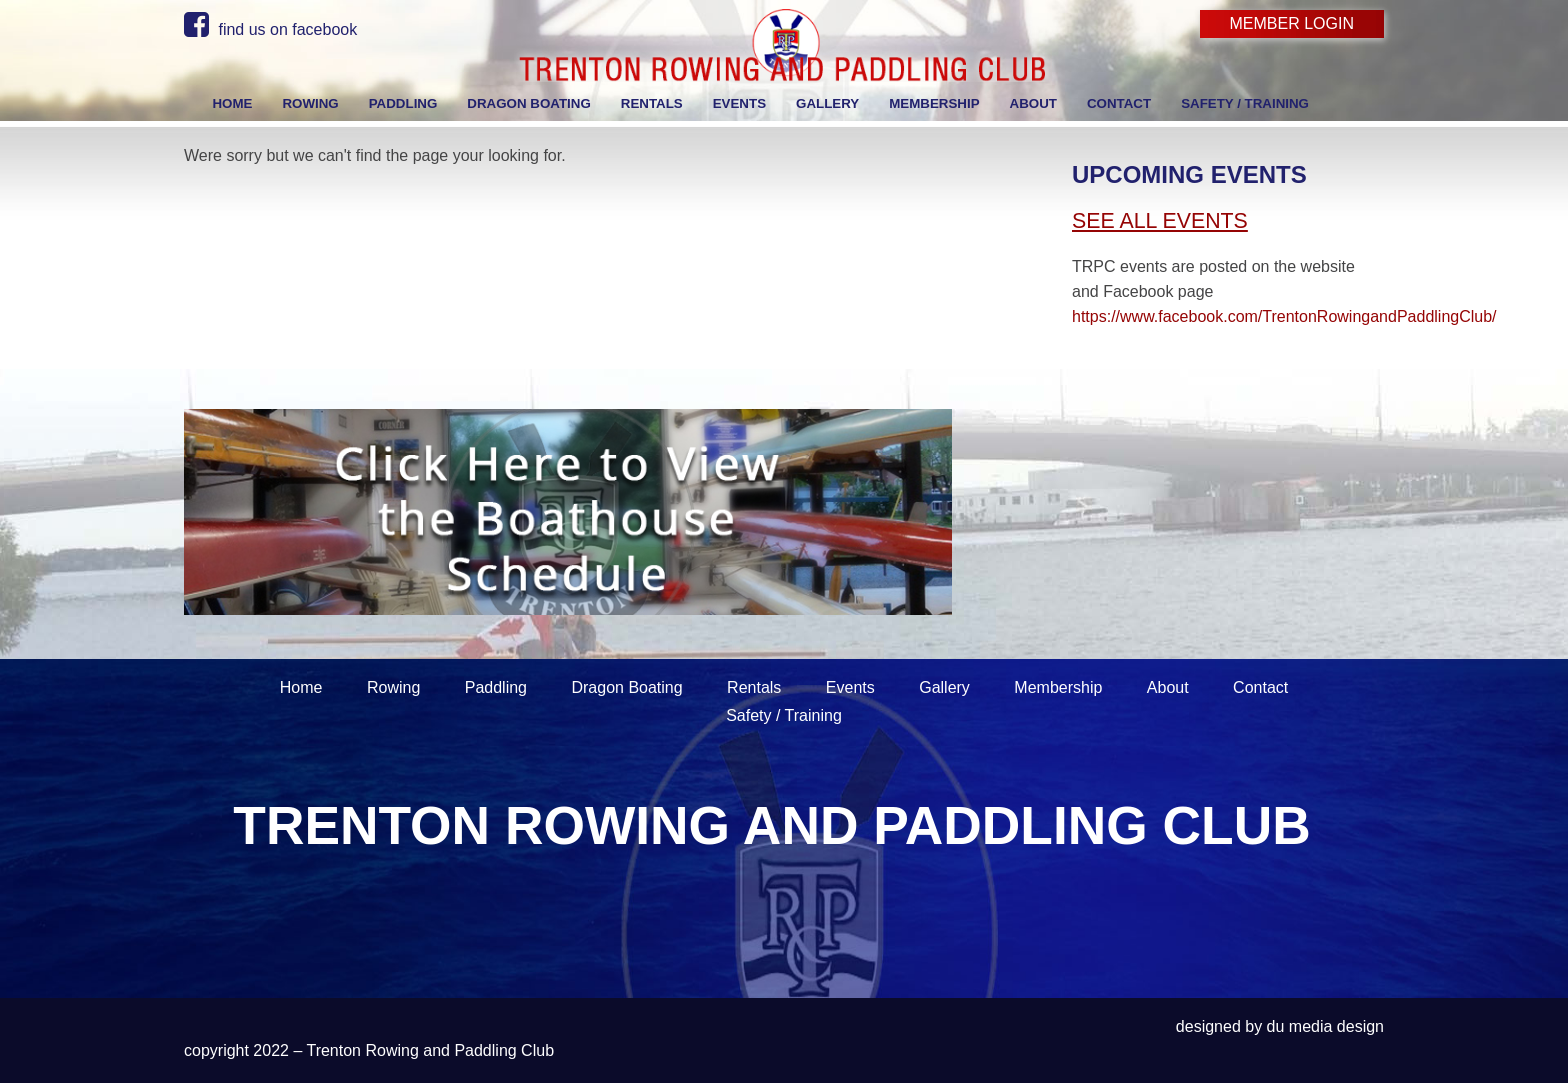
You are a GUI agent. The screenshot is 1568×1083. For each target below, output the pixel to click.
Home (301, 687)
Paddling (496, 687)
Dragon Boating (626, 687)
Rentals (754, 687)
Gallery (944, 687)
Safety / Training (784, 715)
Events (850, 687)
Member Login (1292, 23)
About (1168, 687)
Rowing (393, 687)
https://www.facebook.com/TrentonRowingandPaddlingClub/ (1284, 316)
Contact (1260, 687)
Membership (1058, 687)
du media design (1325, 1026)
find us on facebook (270, 29)
